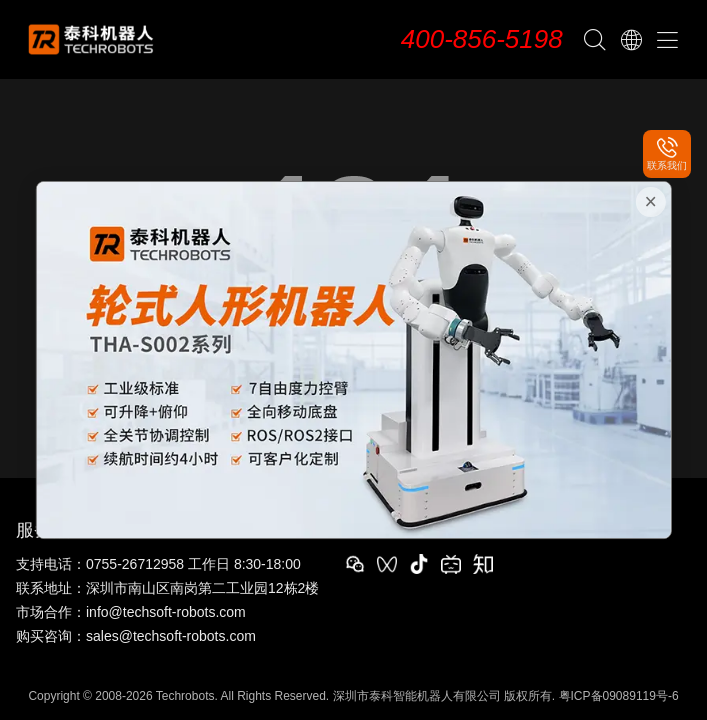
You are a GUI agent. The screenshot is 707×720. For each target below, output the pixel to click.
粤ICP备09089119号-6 (619, 696)
